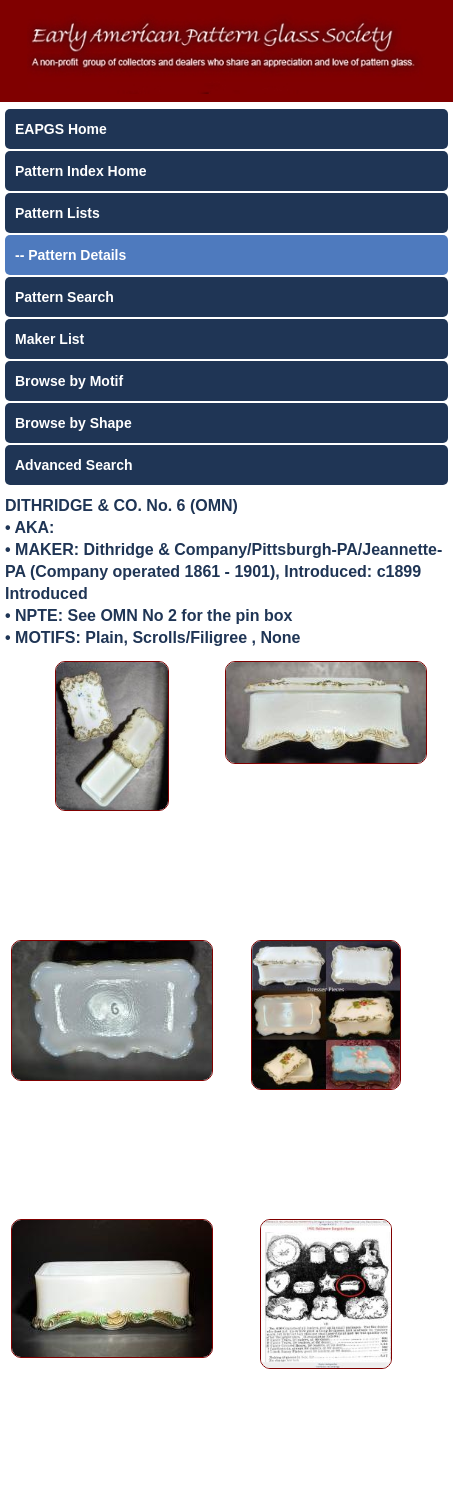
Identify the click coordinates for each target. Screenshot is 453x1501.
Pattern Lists (57, 213)
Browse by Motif (69, 381)
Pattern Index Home (80, 171)
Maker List (49, 339)
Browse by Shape (73, 423)
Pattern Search (64, 297)
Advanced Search (74, 465)
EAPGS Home (61, 129)
